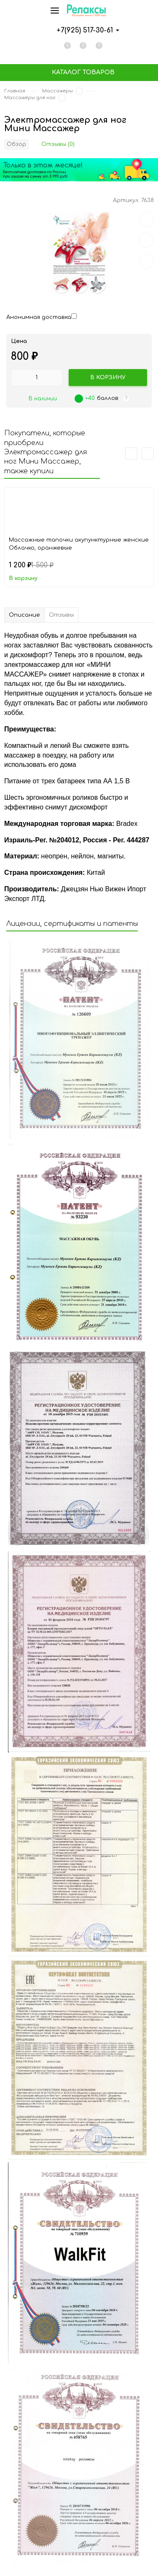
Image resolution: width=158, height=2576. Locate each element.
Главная (14, 91)
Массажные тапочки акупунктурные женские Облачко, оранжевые (79, 544)
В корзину (23, 578)
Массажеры (57, 91)
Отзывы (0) (58, 144)
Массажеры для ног (30, 97)
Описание (24, 615)
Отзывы (61, 615)
